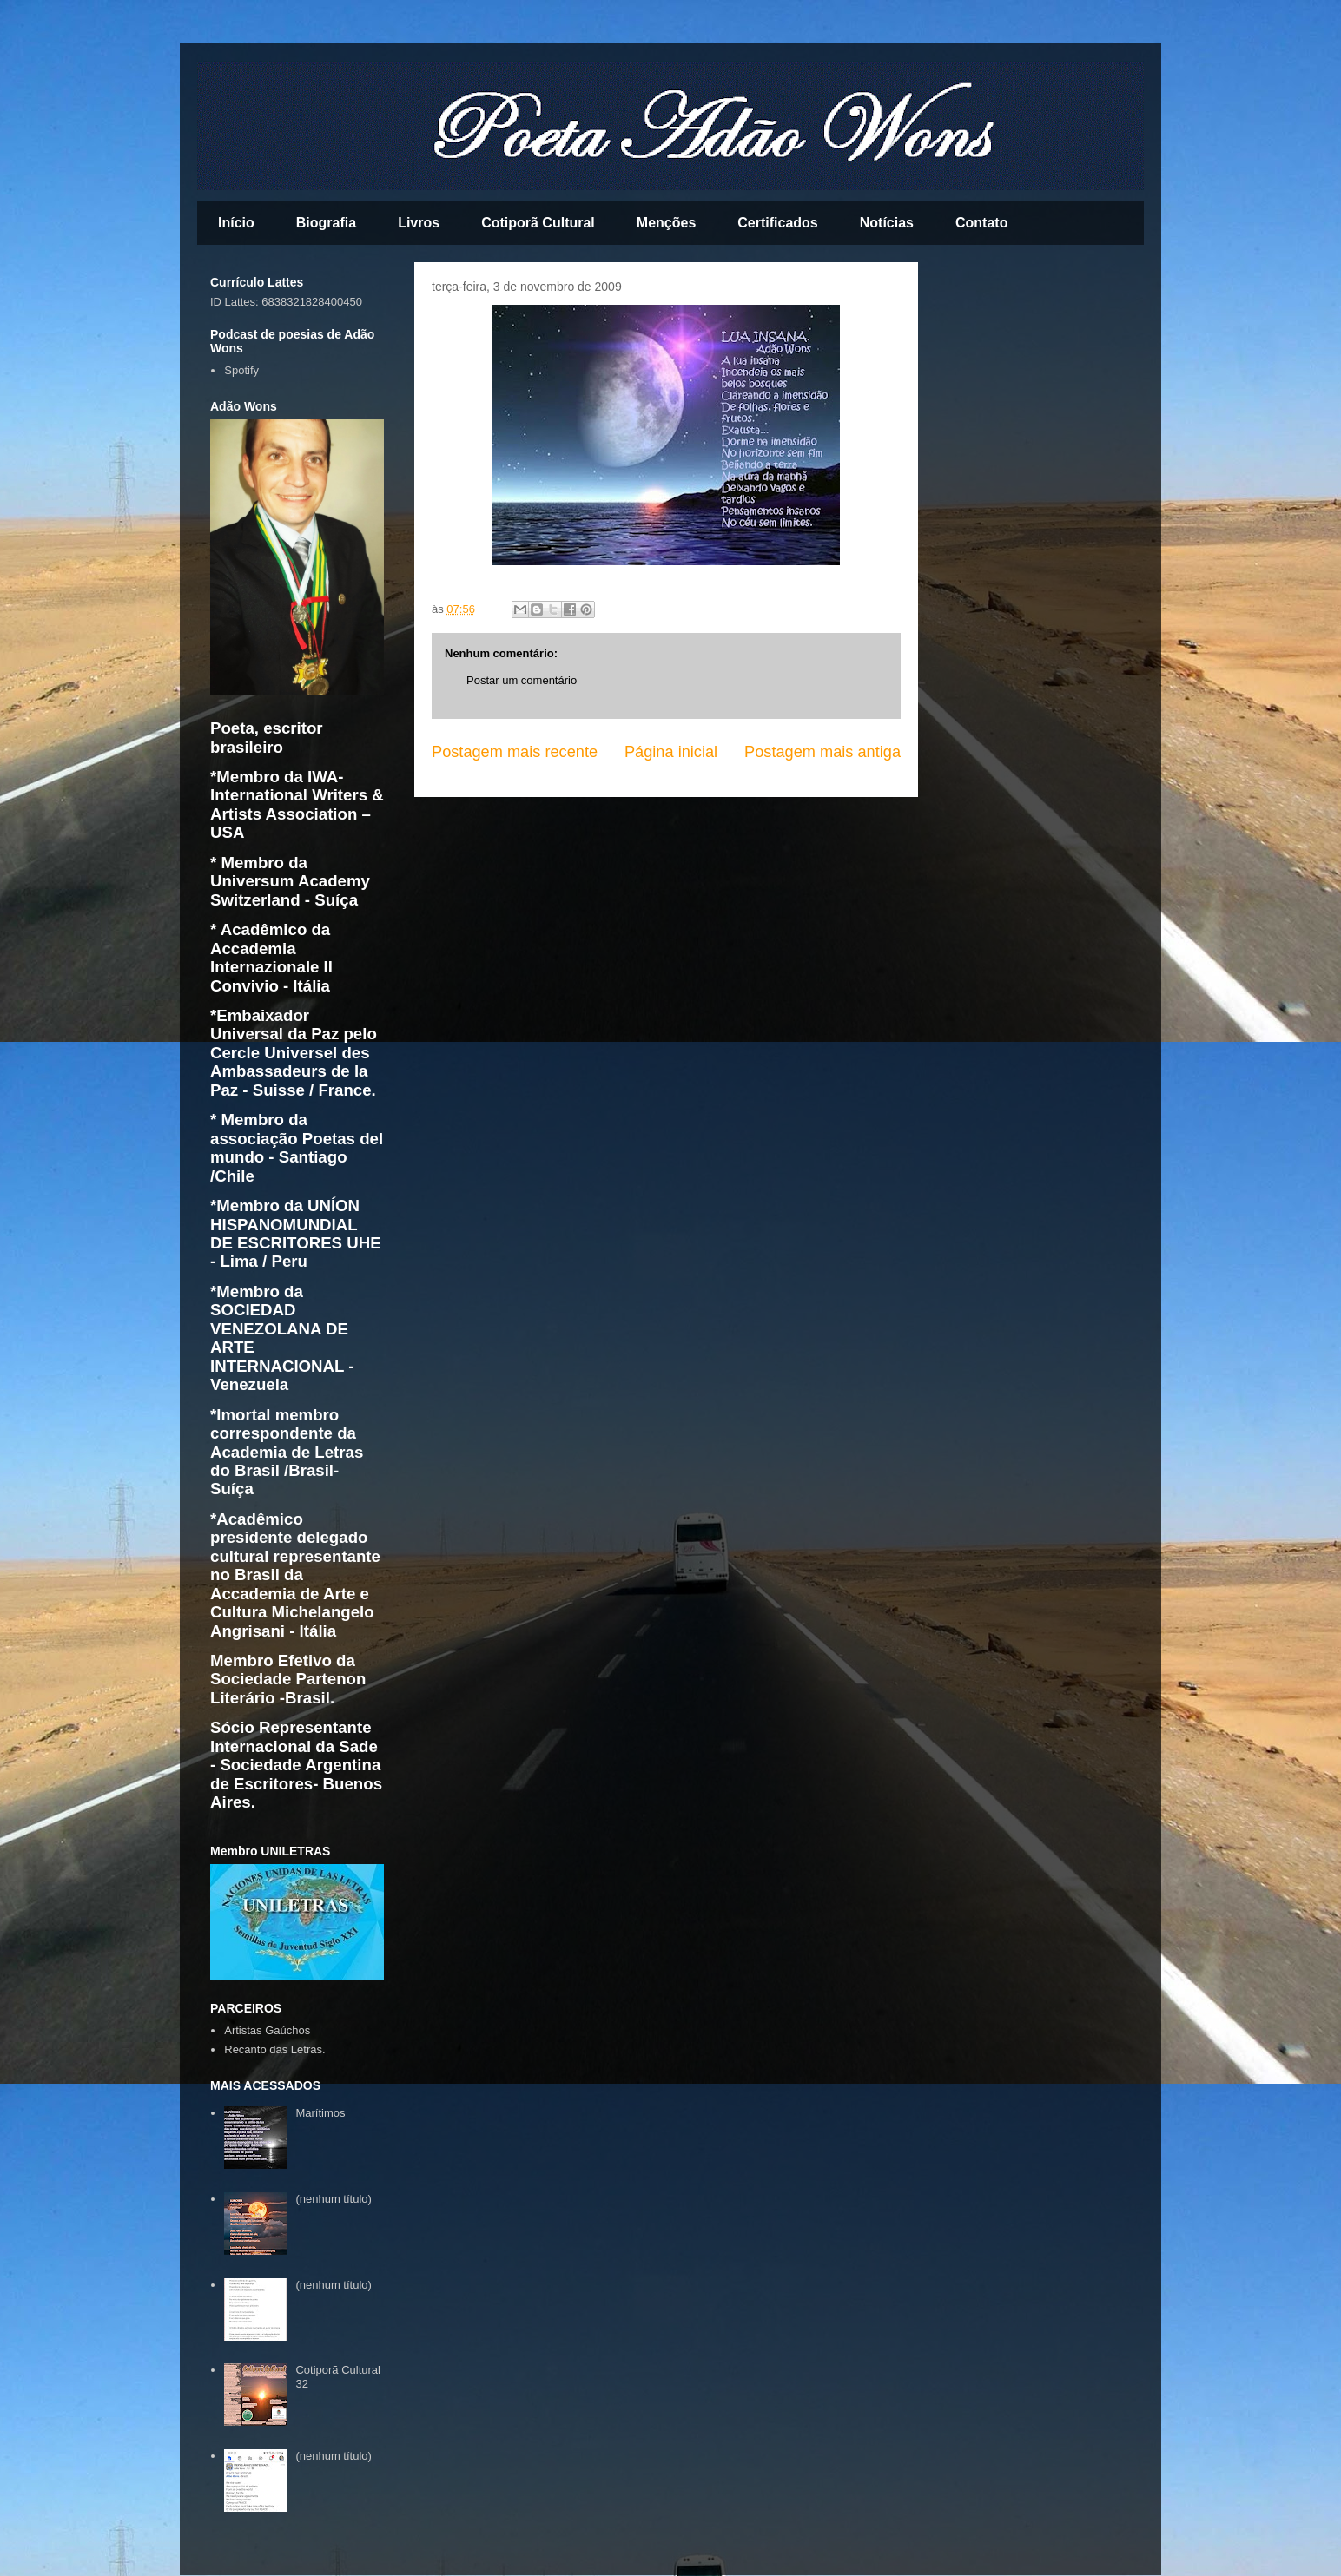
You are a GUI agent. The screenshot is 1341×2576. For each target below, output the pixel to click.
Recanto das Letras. (274, 2049)
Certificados (777, 222)
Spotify (241, 370)
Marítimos (320, 2112)
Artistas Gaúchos (267, 2030)
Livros (418, 222)
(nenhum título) (333, 2198)
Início (236, 222)
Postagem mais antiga (822, 752)
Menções (666, 222)
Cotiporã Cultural (538, 222)
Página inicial (670, 752)
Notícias (887, 222)
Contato (981, 222)
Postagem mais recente (515, 752)
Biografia (326, 222)
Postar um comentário (521, 680)
